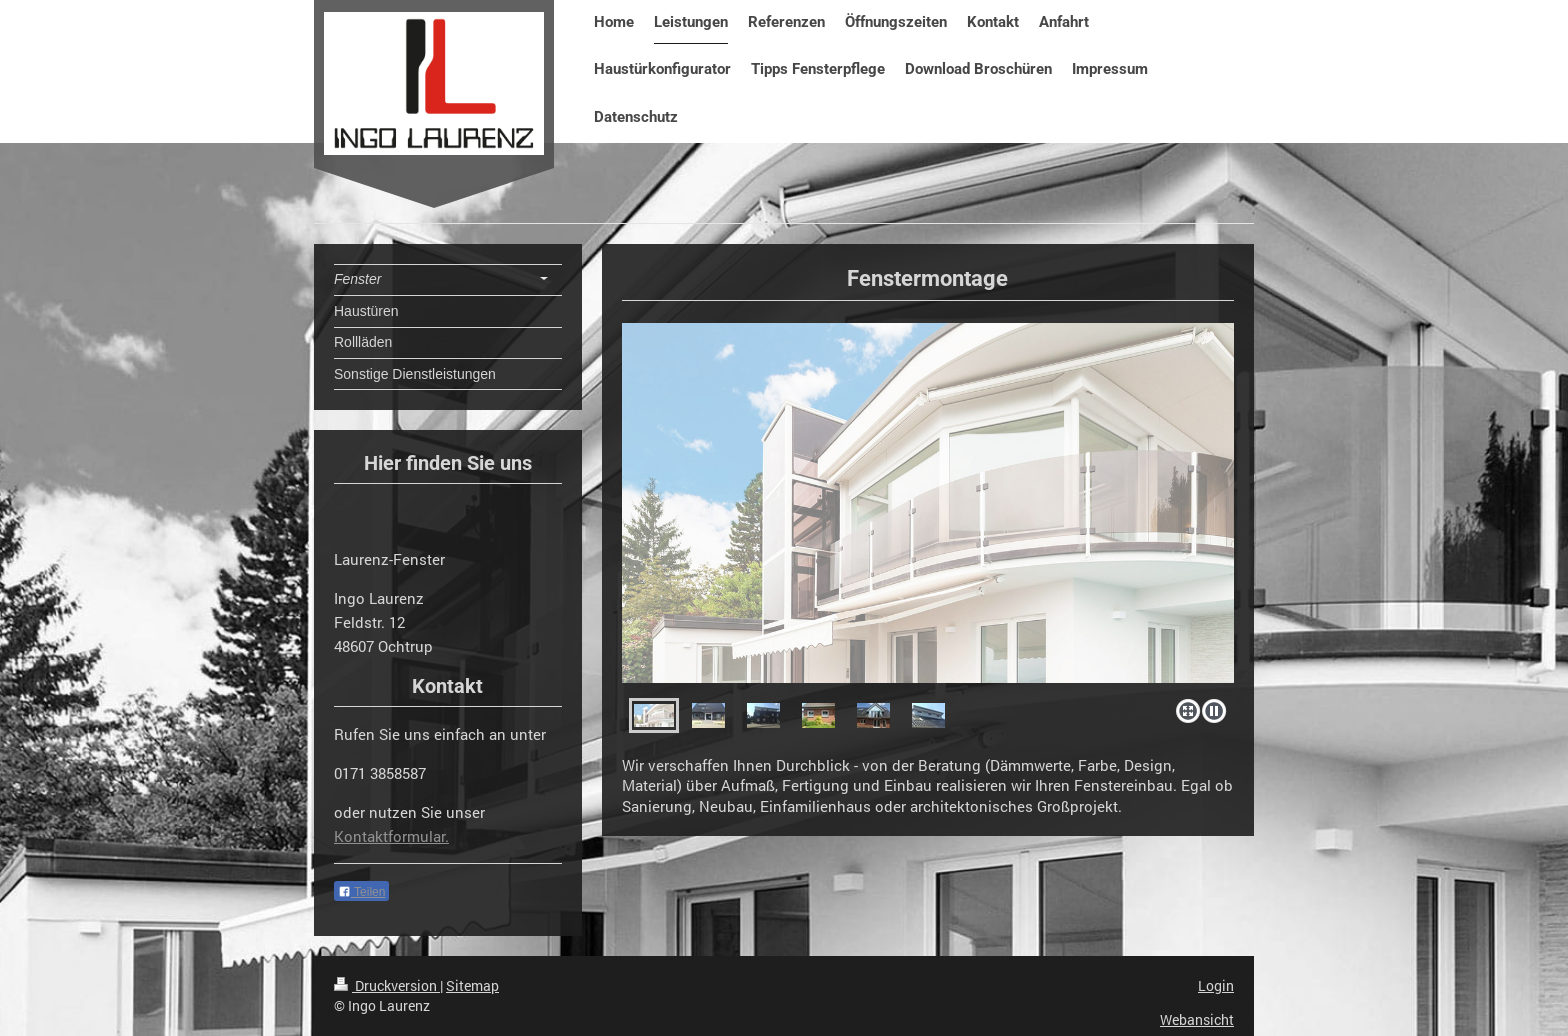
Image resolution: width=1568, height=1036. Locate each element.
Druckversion (387, 985)
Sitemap (472, 985)
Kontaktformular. (391, 836)
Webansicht (1197, 1019)
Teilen (361, 892)
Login (1216, 985)
